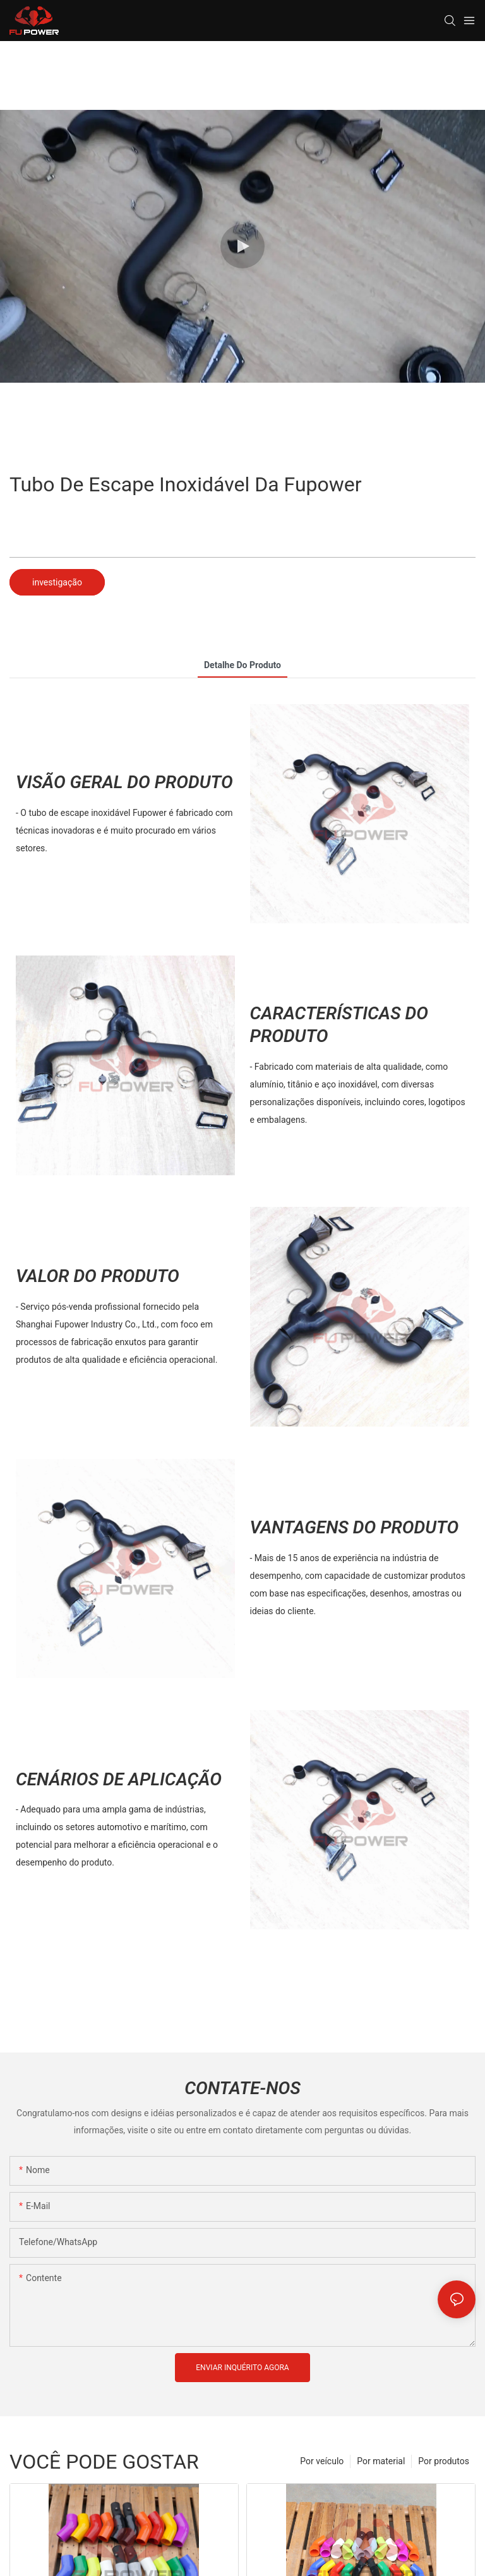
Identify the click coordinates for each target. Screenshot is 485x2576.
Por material (381, 2461)
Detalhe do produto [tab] (242, 665)
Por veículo (322, 2461)
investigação (57, 582)
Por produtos (443, 2461)
